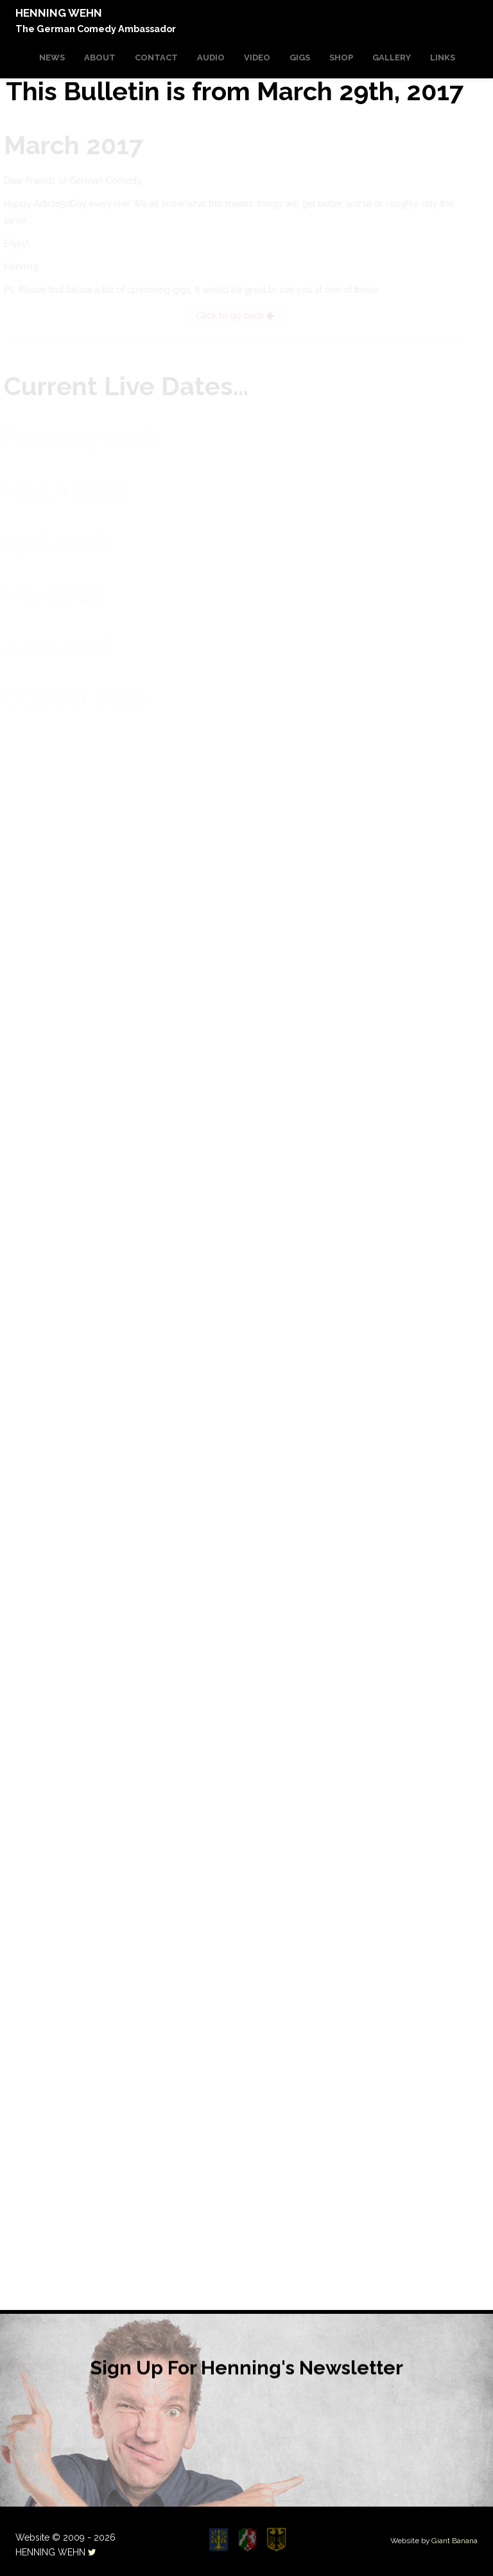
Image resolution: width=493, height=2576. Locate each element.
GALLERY (391, 57)
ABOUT (100, 57)
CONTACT (156, 57)
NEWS (52, 57)
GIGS (300, 57)
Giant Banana (454, 2540)
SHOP (341, 57)
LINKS (442, 57)
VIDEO (257, 57)
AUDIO (211, 57)
